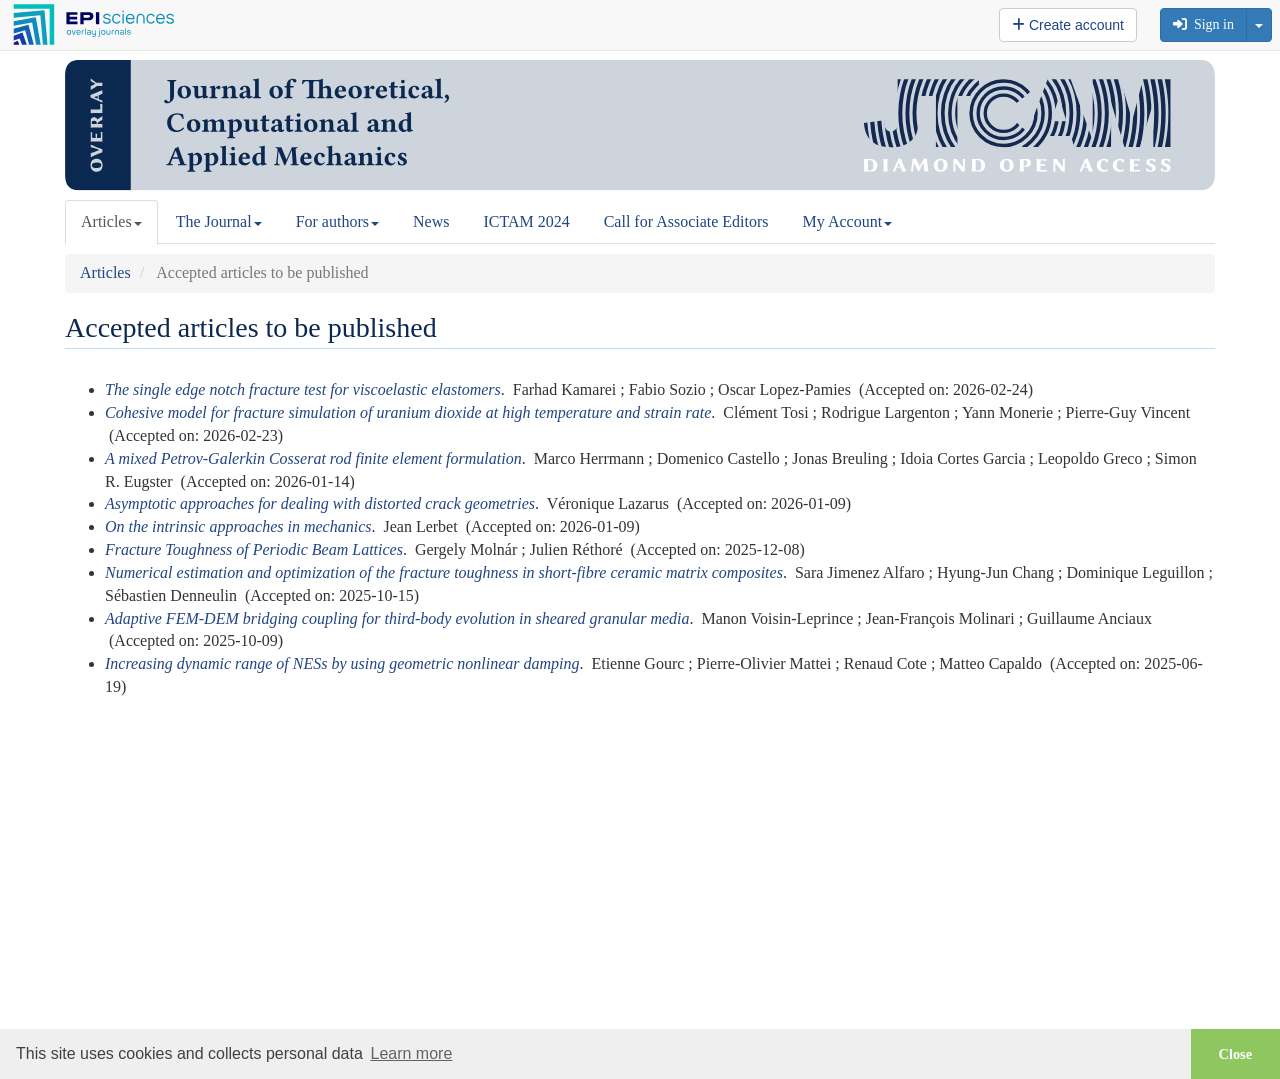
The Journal (219, 221)
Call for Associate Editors (686, 221)
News (431, 221)
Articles (111, 221)
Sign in (1203, 24)
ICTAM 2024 (526, 221)
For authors (337, 221)
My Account (848, 221)
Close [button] (1236, 1054)
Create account (1068, 25)
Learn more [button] (411, 1053)
